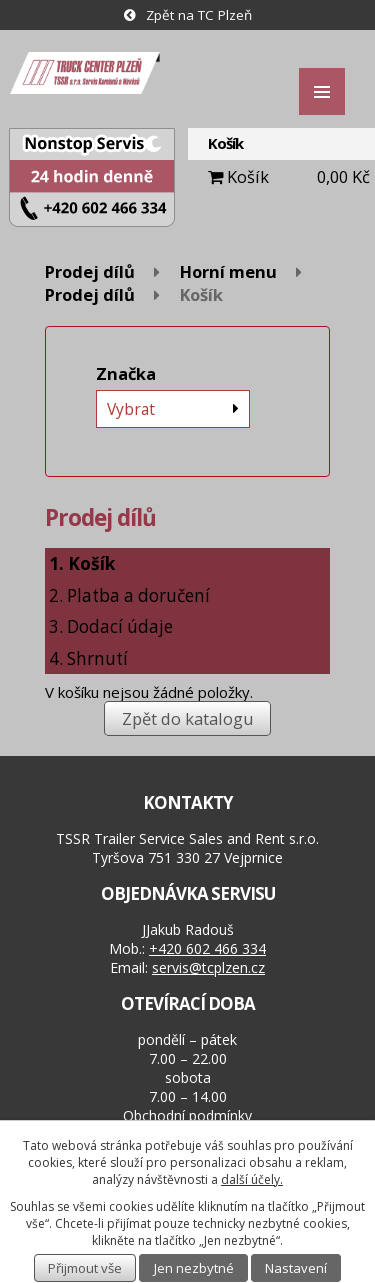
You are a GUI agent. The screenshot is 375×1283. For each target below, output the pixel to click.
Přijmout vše (85, 1268)
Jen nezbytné (194, 1268)
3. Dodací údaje (111, 626)
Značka (126, 373)
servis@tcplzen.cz (208, 967)
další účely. (252, 1179)
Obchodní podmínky (187, 1115)
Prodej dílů (90, 271)
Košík (248, 176)
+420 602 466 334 (207, 948)
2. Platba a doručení (129, 595)
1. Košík (82, 563)
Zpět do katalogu (188, 718)
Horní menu (228, 271)
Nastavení (296, 1268)
